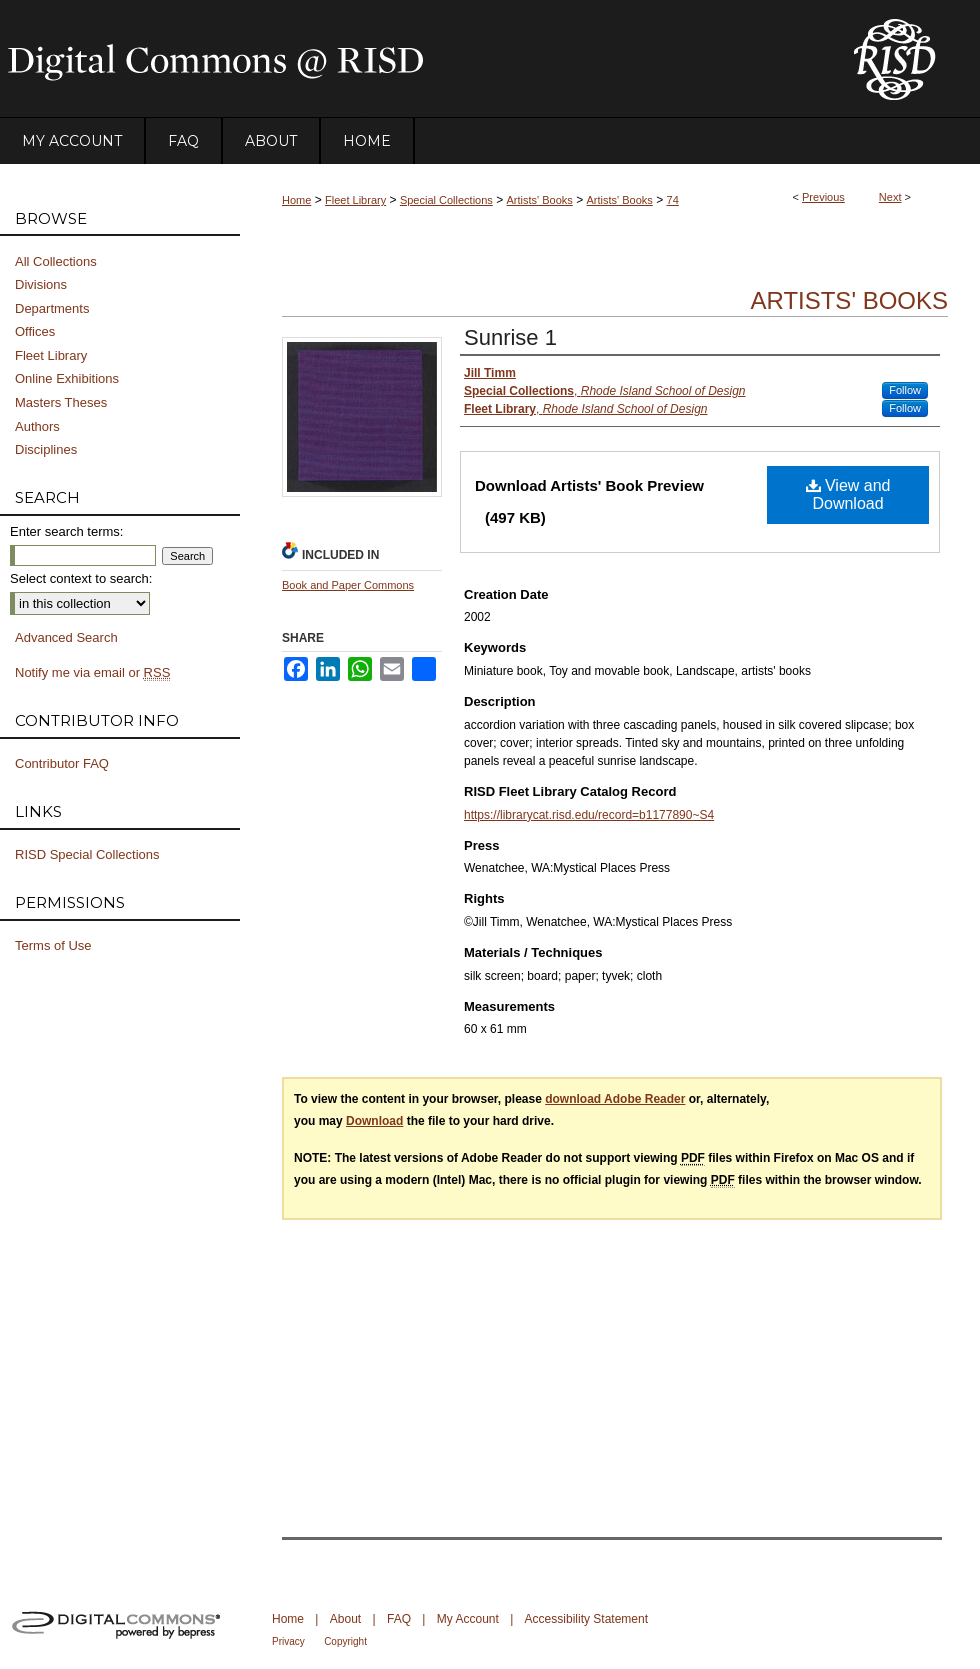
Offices (35, 331)
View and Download (848, 494)
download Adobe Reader (615, 1099)
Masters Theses (61, 402)
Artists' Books (540, 200)
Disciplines (46, 449)
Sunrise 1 (510, 337)
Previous (823, 197)
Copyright (345, 1641)
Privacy (288, 1641)
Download (374, 1121)
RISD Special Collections (87, 854)
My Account (468, 1619)
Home (296, 200)
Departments (52, 308)
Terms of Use (53, 945)
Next (890, 197)
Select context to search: (81, 578)
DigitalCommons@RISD (410, 59)
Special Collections (446, 200)
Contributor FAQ (62, 763)
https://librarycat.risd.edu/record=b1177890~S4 (589, 815)
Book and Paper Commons (348, 585)
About (345, 1619)
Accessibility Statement (586, 1619)
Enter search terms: (66, 531)
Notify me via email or (92, 673)
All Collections (56, 261)
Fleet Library (355, 200)
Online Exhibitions (67, 378)
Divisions (41, 284)
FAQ (399, 1619)
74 (673, 200)
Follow (905, 390)
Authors (37, 426)
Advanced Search (66, 637)
